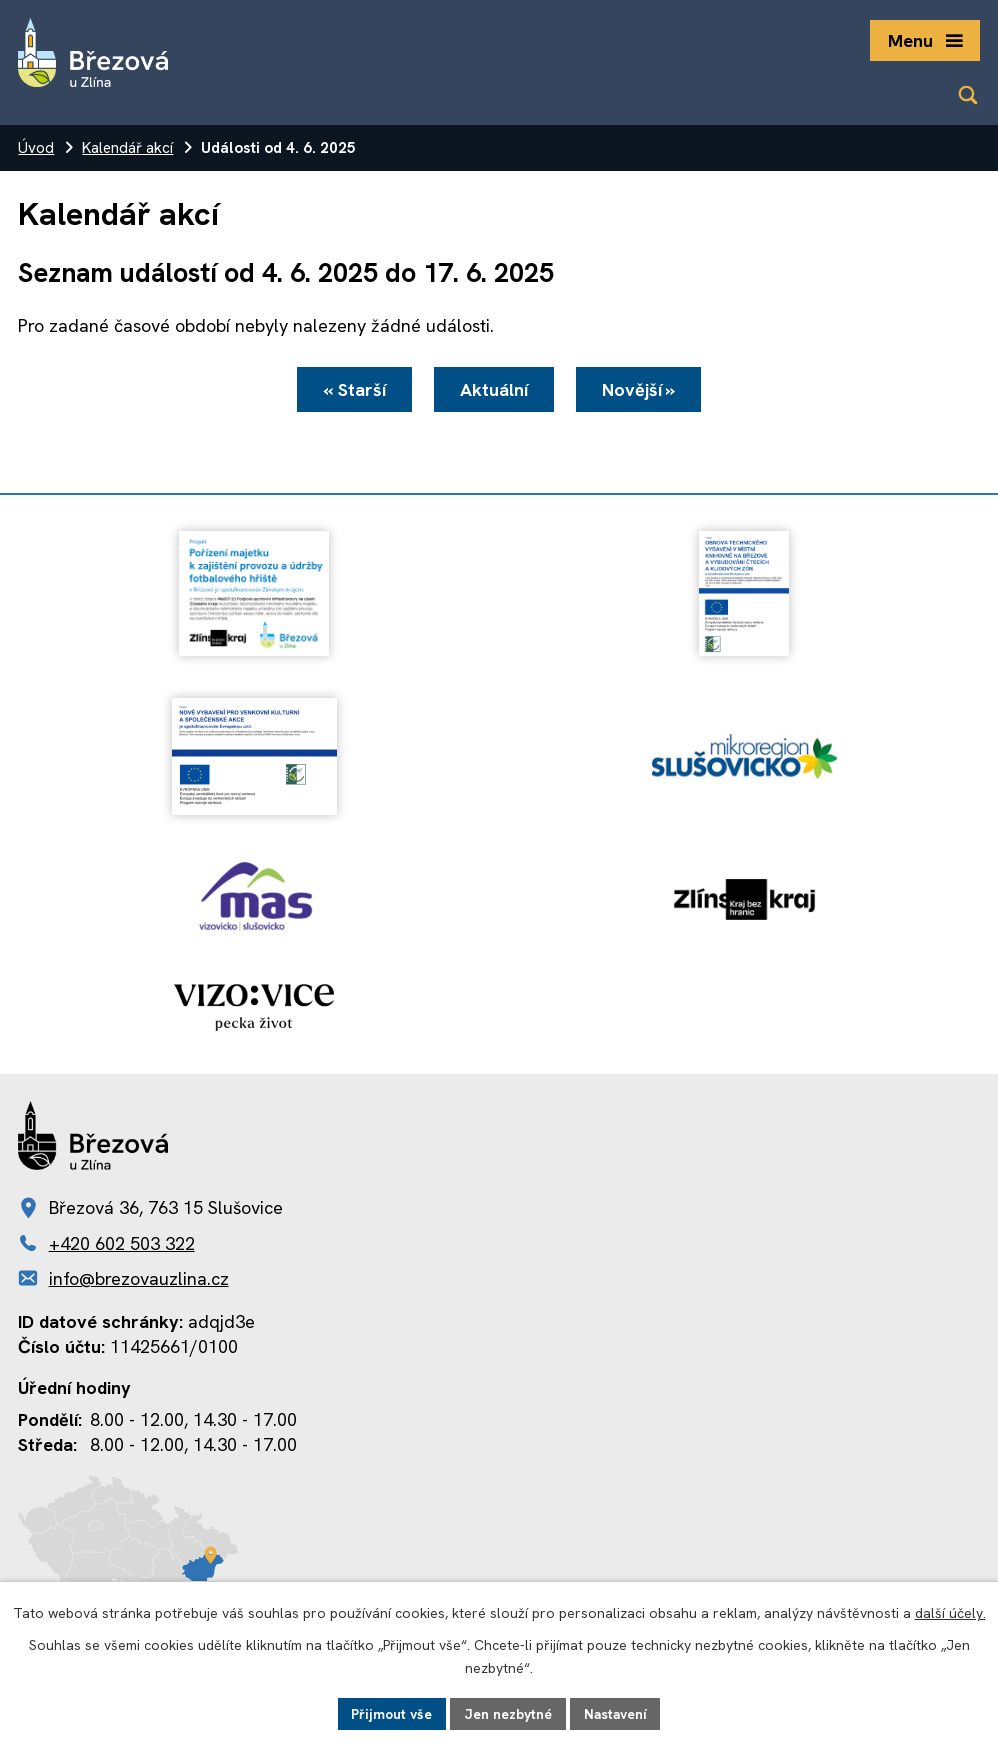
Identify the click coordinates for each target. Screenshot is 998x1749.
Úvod (36, 148)
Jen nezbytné (507, 1713)
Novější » (641, 390)
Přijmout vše (390, 1713)
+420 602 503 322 (122, 1243)
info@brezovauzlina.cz (139, 1278)
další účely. (950, 1613)
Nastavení (616, 1713)
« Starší (351, 390)
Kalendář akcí (127, 148)
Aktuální (494, 390)
